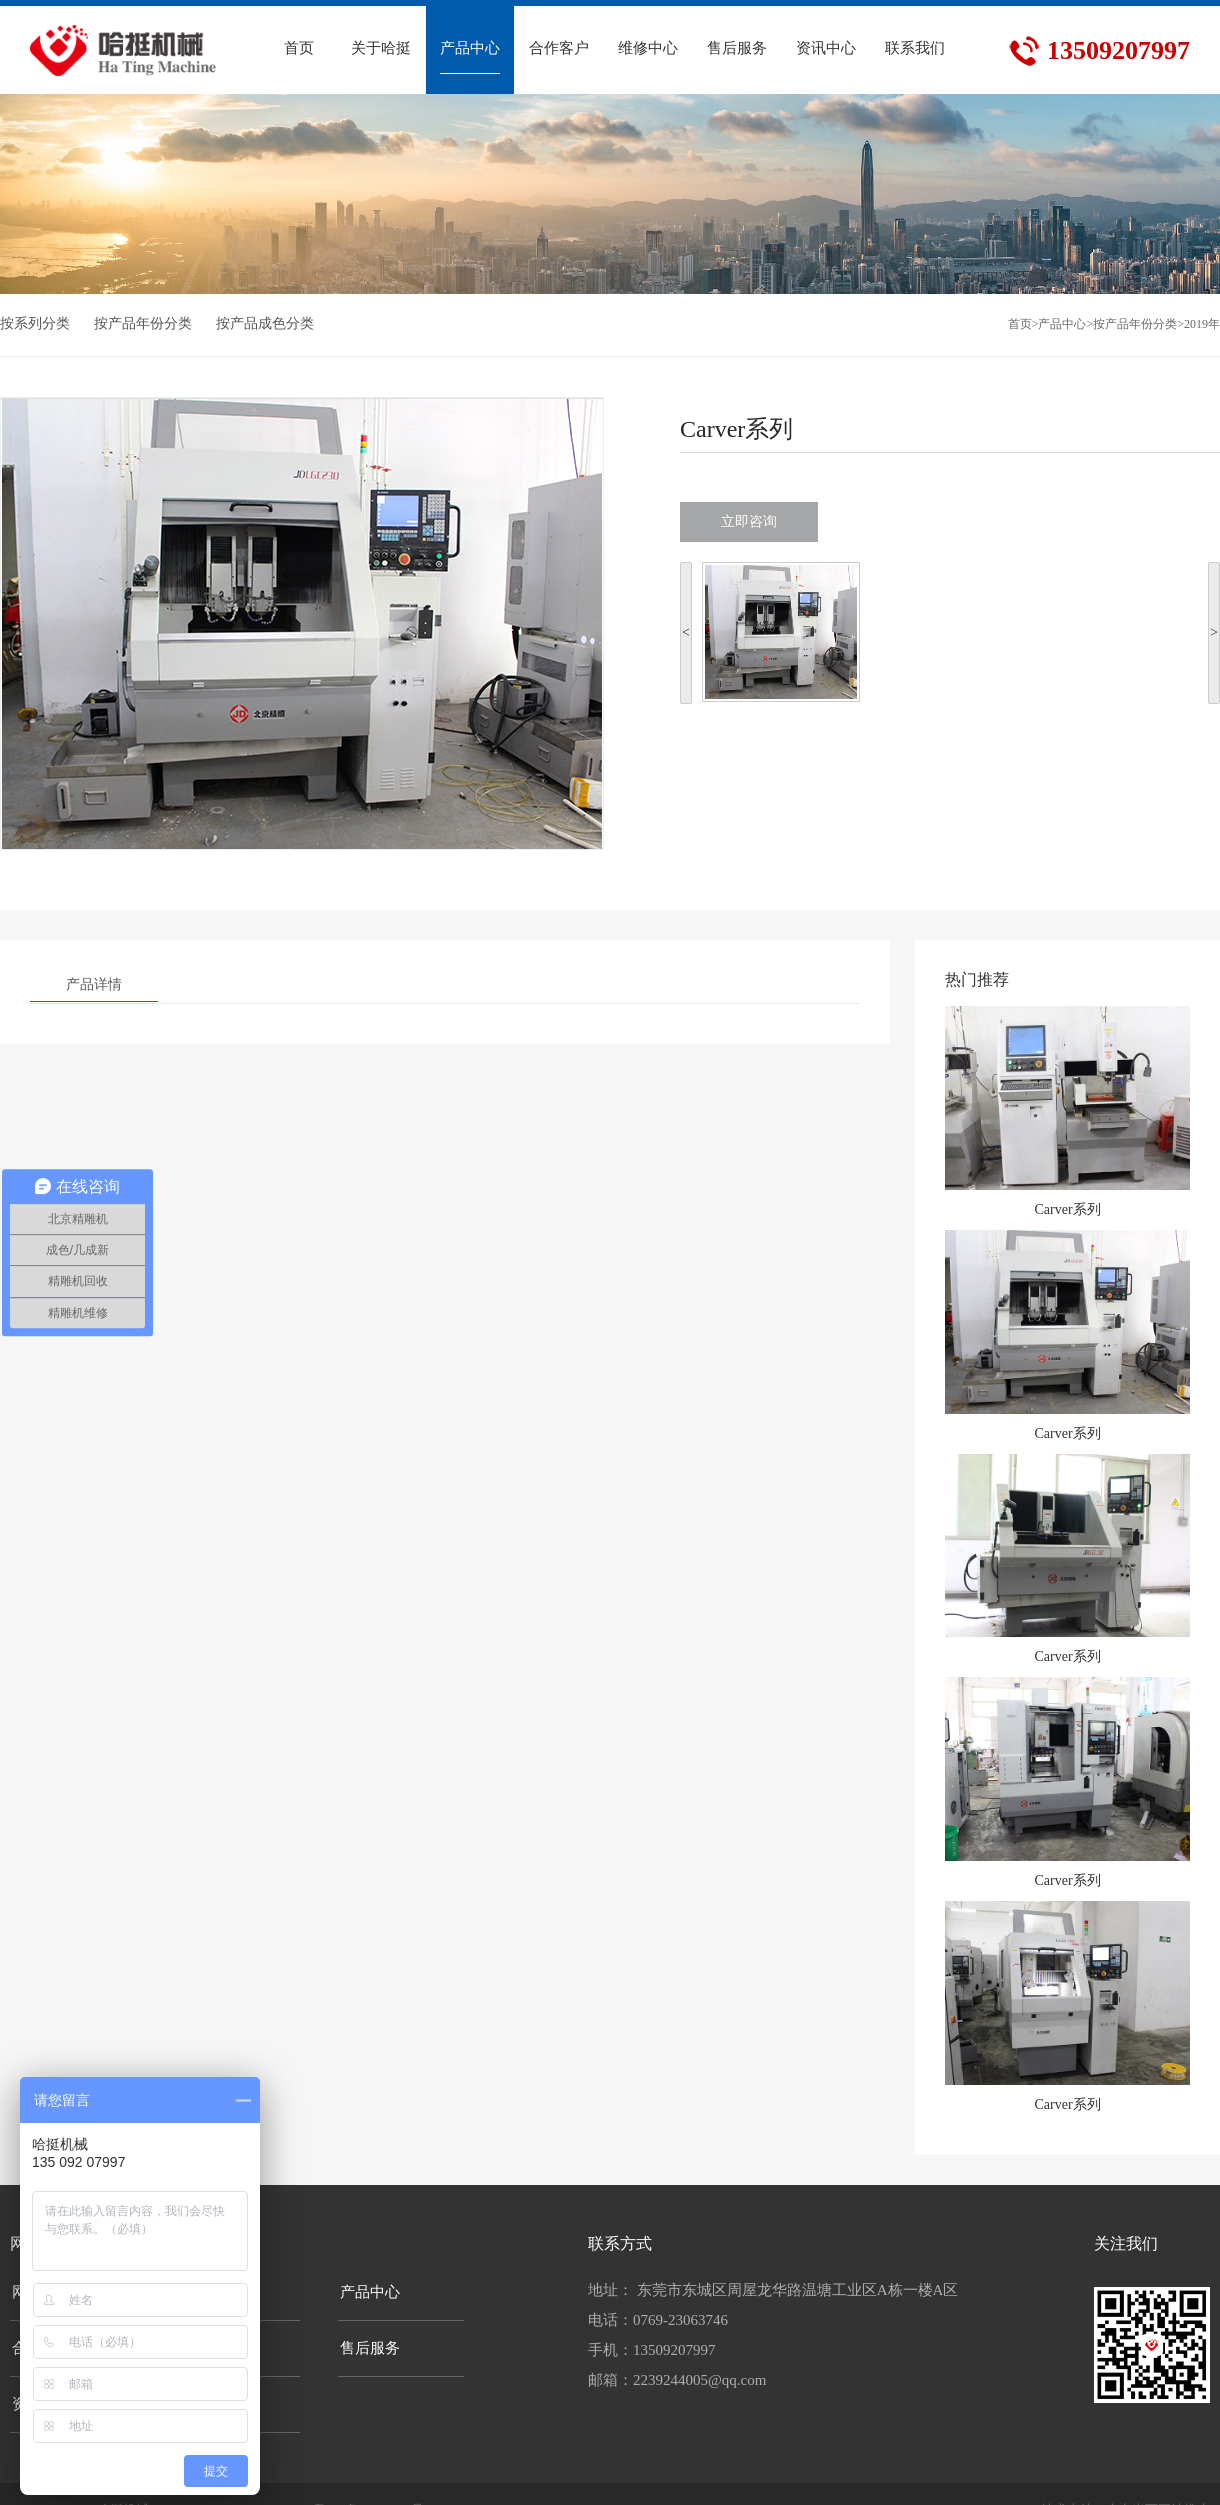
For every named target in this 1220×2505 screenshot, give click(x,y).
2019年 (1202, 324)
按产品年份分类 (143, 323)
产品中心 (1062, 324)
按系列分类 (35, 323)
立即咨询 (749, 521)
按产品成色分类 (265, 323)
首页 (1020, 324)
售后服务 (370, 2348)
